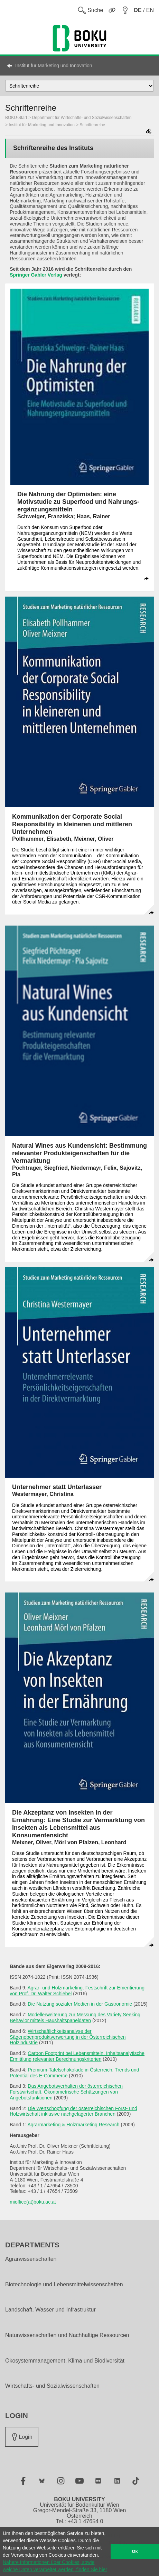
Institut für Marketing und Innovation (53, 65)
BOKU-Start (16, 117)
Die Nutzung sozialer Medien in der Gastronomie (80, 2004)
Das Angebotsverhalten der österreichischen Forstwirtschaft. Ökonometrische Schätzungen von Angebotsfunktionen (66, 2091)
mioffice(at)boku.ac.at (33, 2202)
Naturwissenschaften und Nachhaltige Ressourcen (67, 2335)
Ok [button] (135, 2551)
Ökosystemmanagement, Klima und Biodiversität (64, 2361)
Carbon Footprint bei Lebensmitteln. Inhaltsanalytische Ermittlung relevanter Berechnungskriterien (77, 2056)
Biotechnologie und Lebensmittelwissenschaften (64, 2284)
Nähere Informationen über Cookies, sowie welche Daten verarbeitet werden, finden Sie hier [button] (55, 2565)
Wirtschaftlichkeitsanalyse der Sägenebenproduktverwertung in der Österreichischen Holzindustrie (67, 2037)
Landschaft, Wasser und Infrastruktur (50, 2310)
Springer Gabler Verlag (36, 275)
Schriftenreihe (92, 124)
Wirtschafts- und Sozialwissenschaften (52, 2386)
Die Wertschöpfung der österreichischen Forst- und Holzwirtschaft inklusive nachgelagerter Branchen (73, 2111)
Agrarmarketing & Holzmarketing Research (74, 2124)
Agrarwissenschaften (31, 2259)
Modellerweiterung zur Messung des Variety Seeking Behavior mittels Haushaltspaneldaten (75, 2017)
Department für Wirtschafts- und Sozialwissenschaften (82, 117)
